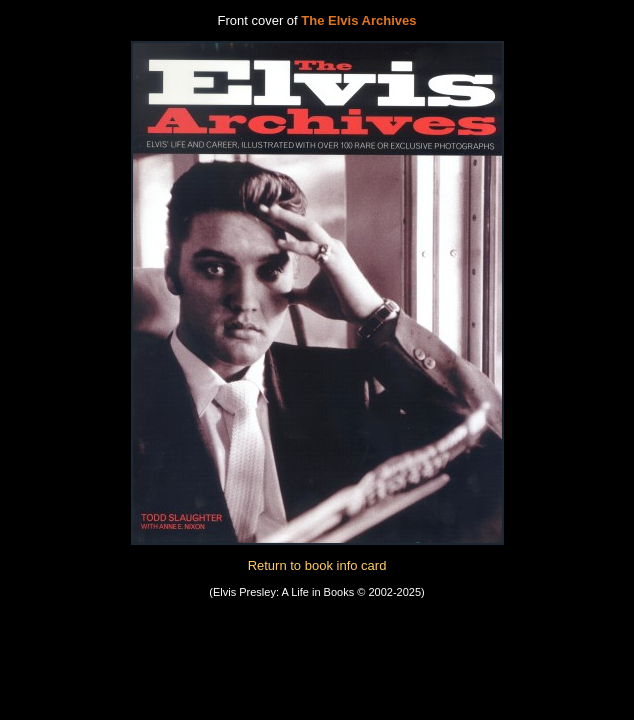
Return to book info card (317, 565)
